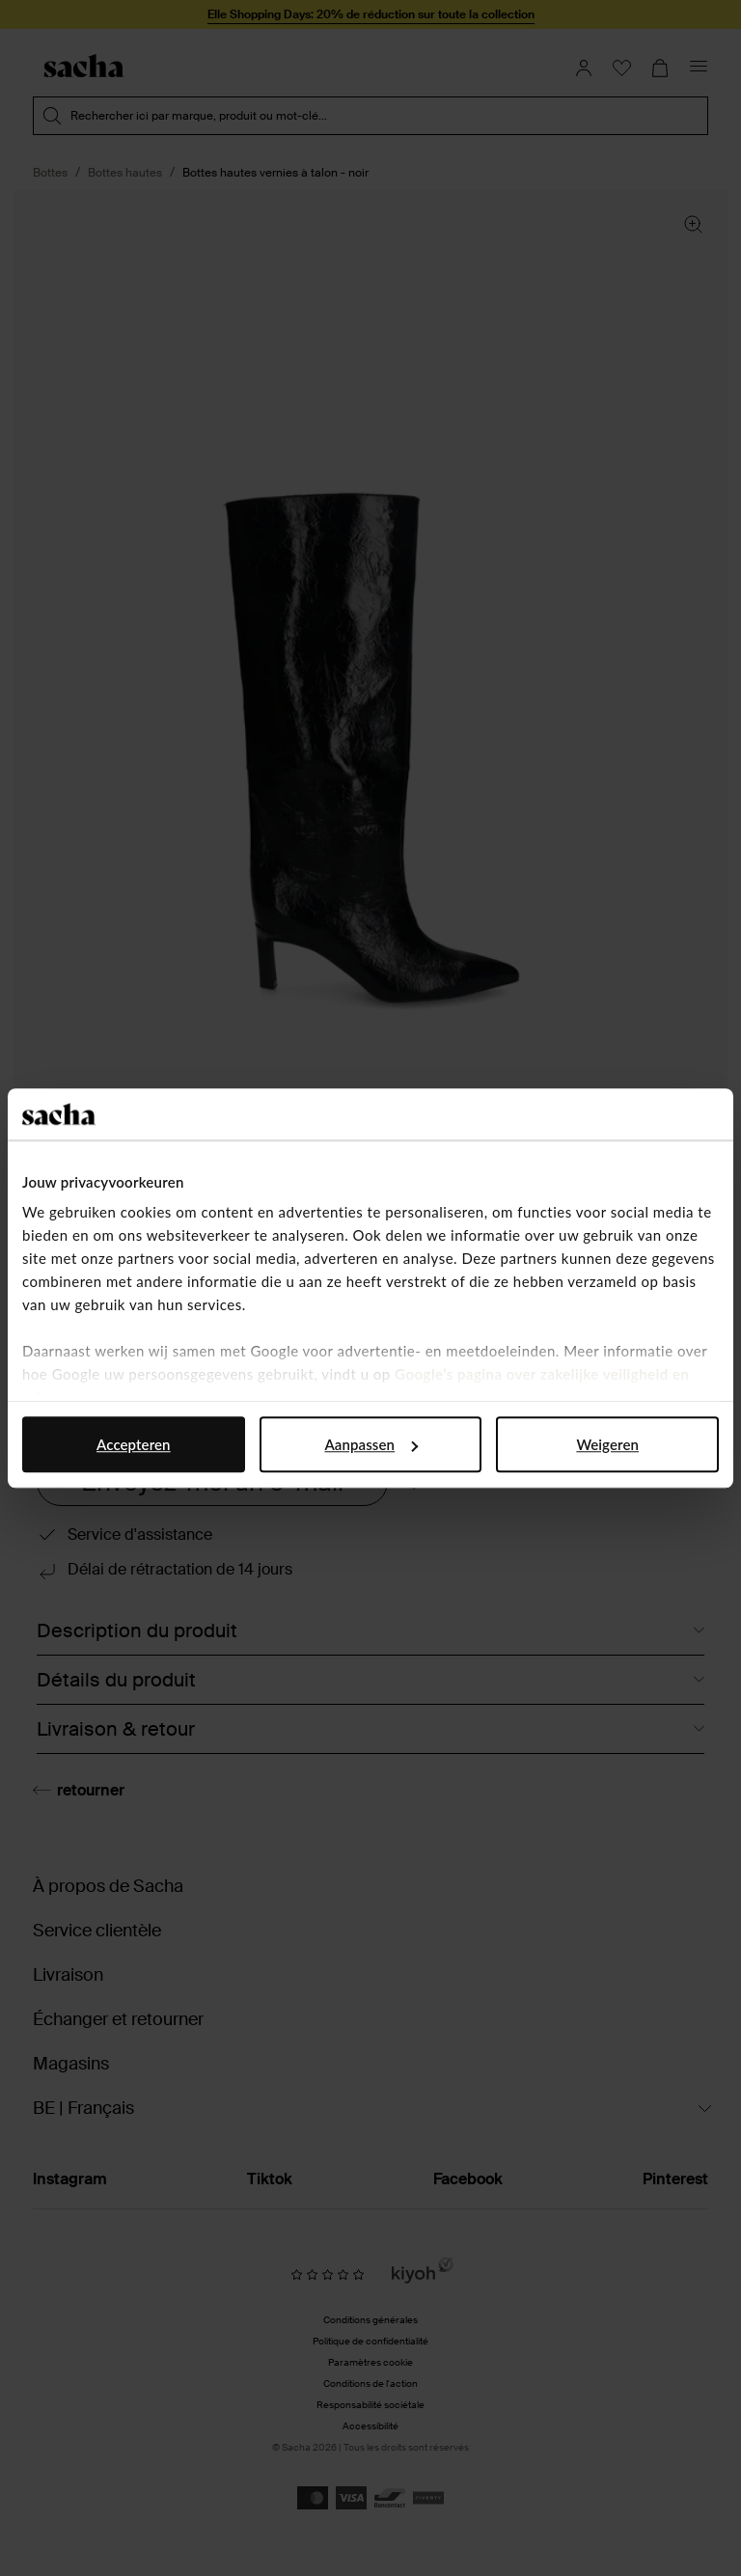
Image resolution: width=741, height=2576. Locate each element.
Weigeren (607, 1444)
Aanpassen (371, 1444)
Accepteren (133, 1444)
